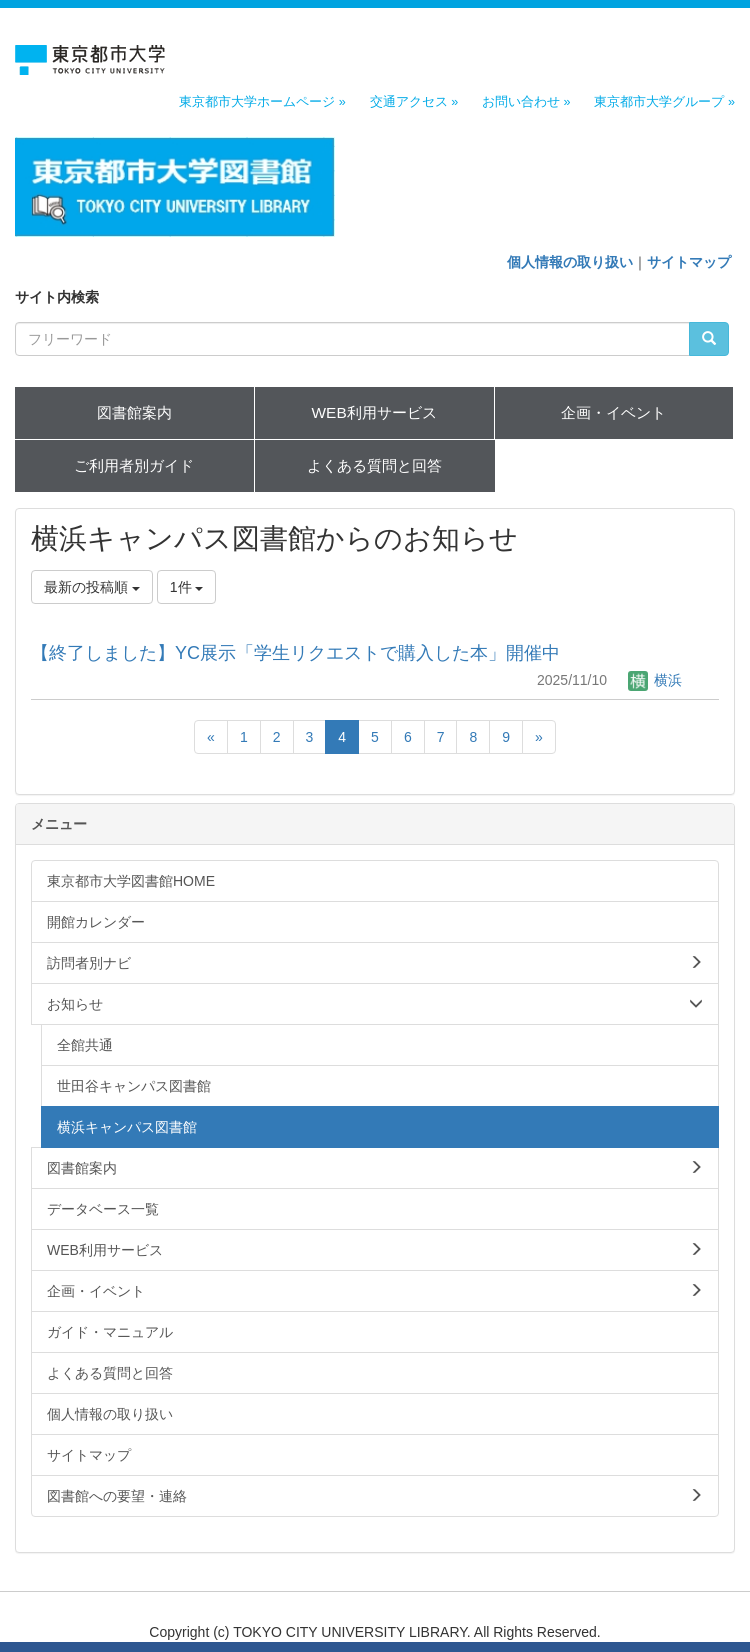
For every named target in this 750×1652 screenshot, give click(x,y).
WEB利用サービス (374, 412)
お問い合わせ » (526, 102)
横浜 (655, 680)
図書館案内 (134, 412)
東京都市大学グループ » (664, 102)
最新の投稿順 (92, 587)
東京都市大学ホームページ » (262, 102)
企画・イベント (613, 412)
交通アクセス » (414, 102)
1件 (187, 587)
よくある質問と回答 (374, 465)
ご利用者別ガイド (134, 465)
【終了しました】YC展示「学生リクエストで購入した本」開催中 (295, 653)
